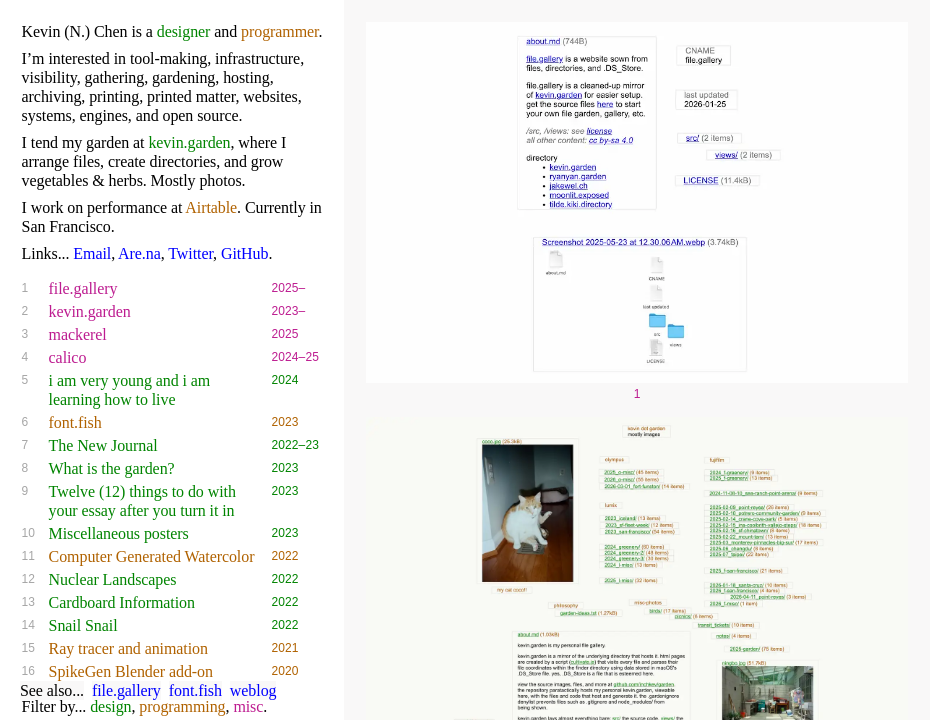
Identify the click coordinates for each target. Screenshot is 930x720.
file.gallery (126, 690)
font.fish (195, 690)
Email (92, 253)
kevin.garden (189, 142)
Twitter (190, 253)
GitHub (245, 253)
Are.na (139, 253)
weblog (253, 690)
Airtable (211, 207)
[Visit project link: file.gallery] (637, 385)
